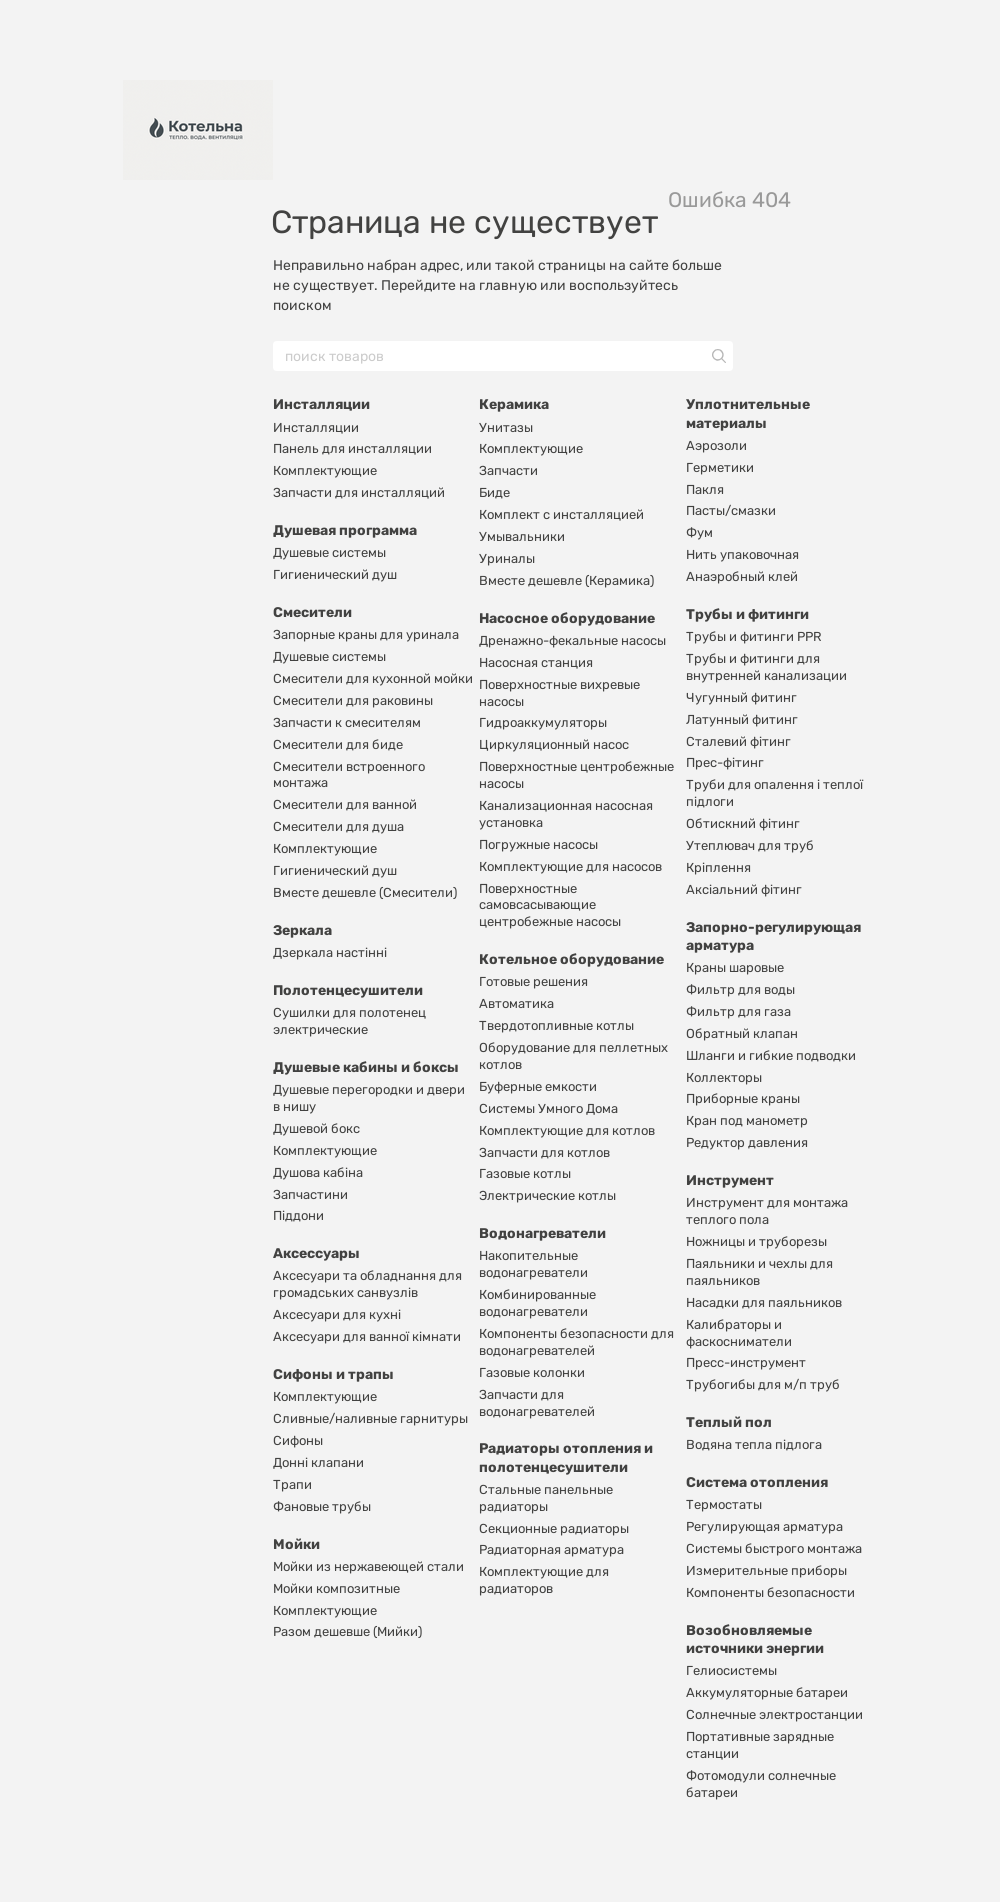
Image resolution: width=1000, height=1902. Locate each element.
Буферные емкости (538, 1086)
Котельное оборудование (571, 959)
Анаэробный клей (742, 576)
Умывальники (522, 536)
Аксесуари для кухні (337, 1314)
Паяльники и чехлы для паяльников (759, 1272)
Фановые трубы (322, 1506)
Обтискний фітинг (743, 823)
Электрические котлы (547, 1195)
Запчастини (310, 1194)
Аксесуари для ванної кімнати (367, 1336)
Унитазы (506, 427)
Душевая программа (345, 530)
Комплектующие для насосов (570, 866)
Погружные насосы (538, 844)
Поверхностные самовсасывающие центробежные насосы (550, 905)
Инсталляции (321, 404)
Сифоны (298, 1440)
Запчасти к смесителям (347, 722)
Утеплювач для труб (750, 845)
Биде (494, 492)
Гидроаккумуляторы (543, 722)
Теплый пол (729, 1422)
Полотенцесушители (348, 990)
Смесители (312, 612)
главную (508, 285)
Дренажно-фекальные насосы (572, 640)
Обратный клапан (742, 1033)
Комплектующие (325, 470)
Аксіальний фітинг (744, 889)
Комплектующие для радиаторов (544, 1580)
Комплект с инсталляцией (561, 514)
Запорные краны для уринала (366, 634)
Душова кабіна (318, 1172)
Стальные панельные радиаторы (546, 1498)
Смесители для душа (338, 826)
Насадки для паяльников (764, 1302)
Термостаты (724, 1504)
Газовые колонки (532, 1372)
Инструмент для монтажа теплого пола (767, 1211)
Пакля (705, 489)
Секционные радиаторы (554, 1528)
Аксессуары (316, 1253)
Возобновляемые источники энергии (755, 1639)
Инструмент (730, 1180)
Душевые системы (329, 552)
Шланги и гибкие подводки (771, 1055)
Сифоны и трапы (333, 1374)
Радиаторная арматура (551, 1549)
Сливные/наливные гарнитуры (370, 1418)
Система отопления (757, 1482)
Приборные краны (743, 1098)
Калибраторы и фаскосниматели (739, 1333)
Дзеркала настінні (330, 952)
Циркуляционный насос (554, 744)
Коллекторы (724, 1077)
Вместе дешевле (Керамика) (566, 580)
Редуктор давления (747, 1142)
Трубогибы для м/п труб (763, 1384)
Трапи (292, 1484)
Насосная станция (536, 662)
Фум (699, 532)
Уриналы (507, 558)
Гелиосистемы (731, 1670)
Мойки (296, 1544)
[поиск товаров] (717, 356)
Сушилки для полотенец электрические (349, 1021)
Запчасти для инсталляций (359, 492)
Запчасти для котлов (544, 1152)
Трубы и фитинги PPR (754, 636)
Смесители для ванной (345, 804)
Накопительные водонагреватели (533, 1264)
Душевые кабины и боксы (366, 1067)
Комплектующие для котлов (567, 1130)
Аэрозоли (716, 445)
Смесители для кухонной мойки (373, 678)
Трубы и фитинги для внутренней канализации (766, 667)
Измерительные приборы (766, 1570)
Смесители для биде (338, 744)
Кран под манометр (747, 1120)
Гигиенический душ (335, 574)
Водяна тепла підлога (754, 1444)
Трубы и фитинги (747, 614)
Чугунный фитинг (741, 697)
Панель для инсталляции (352, 448)
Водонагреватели (542, 1233)
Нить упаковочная (742, 554)
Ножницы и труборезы (756, 1241)
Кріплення (718, 867)
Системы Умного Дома (548, 1108)
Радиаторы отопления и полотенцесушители (566, 1457)
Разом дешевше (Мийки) (347, 1631)
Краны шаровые (735, 967)
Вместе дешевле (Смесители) (365, 892)
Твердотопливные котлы (556, 1025)
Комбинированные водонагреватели (537, 1303)
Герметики (720, 467)
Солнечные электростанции (774, 1714)
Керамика (514, 404)
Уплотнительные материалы (748, 413)
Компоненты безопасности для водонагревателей (576, 1342)
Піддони (298, 1215)
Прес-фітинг (725, 762)
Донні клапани (318, 1462)
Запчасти (508, 470)
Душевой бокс (316, 1128)
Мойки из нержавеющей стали (368, 1566)
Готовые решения (533, 981)
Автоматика (516, 1003)
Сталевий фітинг (738, 741)
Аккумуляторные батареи (767, 1692)
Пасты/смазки (731, 510)
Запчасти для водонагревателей (537, 1403)
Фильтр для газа (738, 1011)
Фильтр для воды (740, 989)
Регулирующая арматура (764, 1526)
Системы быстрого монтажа (774, 1548)
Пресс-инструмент (746, 1362)
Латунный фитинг (742, 719)
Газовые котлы (525, 1173)
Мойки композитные (336, 1588)
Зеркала (302, 930)
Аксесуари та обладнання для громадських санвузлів (367, 1284)
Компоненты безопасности (770, 1592)
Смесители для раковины (353, 700)
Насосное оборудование (567, 618)
